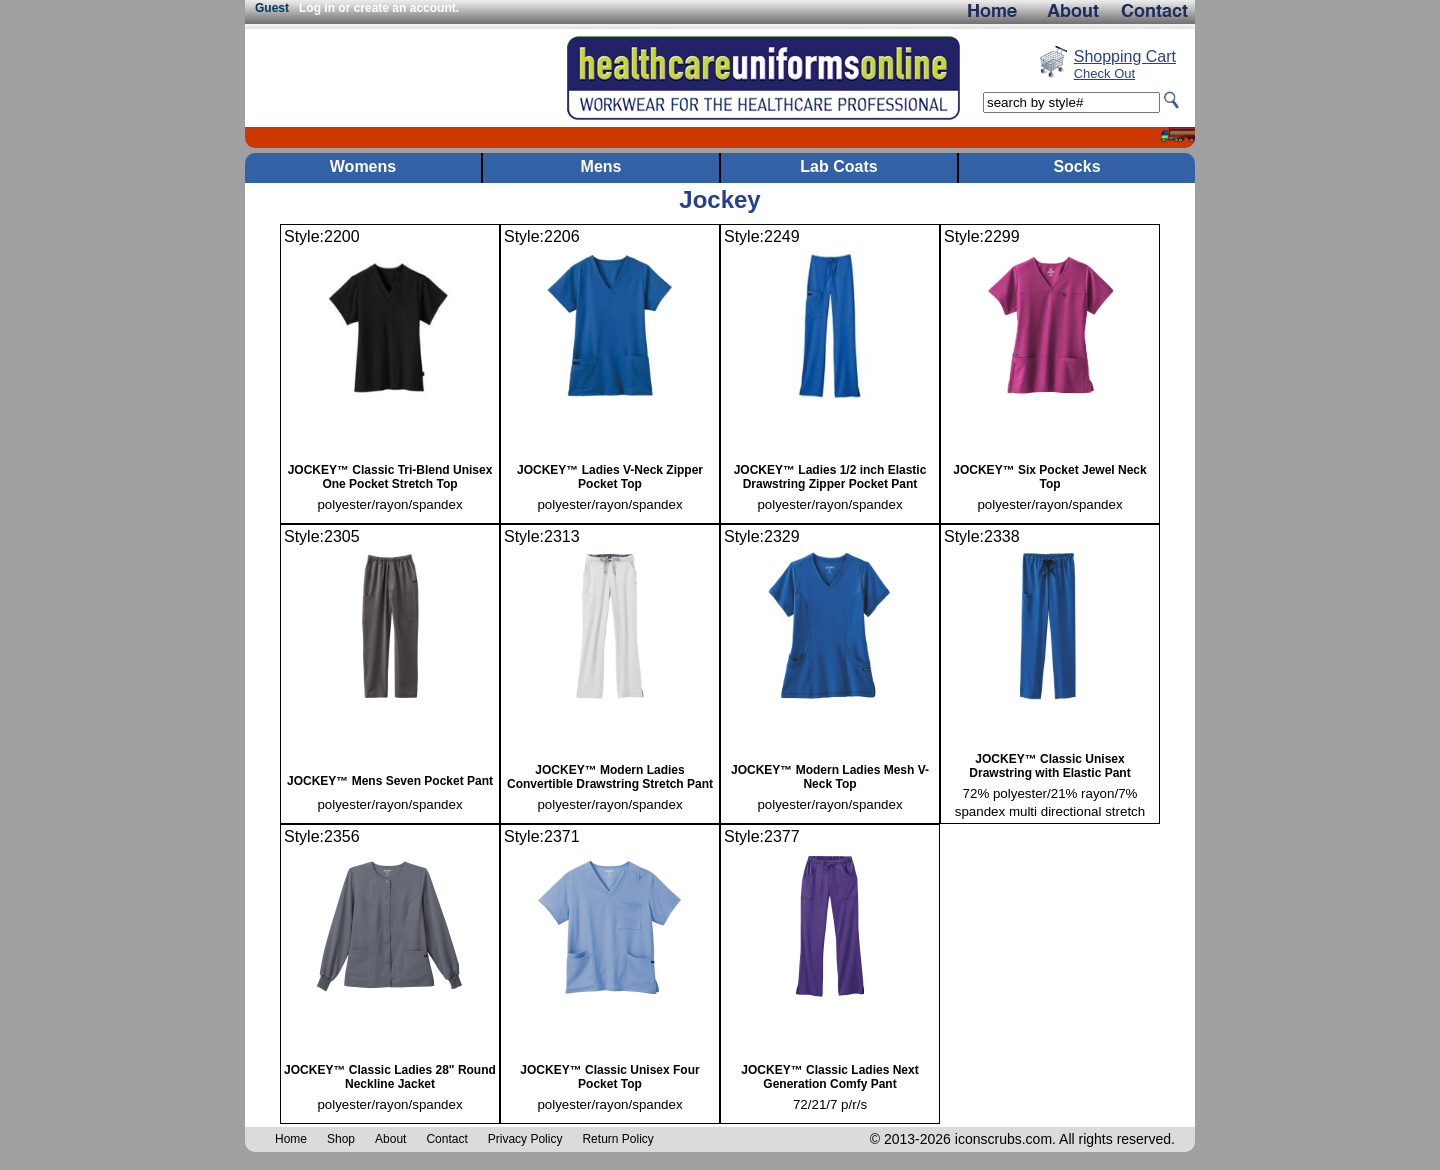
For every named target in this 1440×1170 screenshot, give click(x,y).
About (390, 1139)
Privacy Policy (525, 1139)
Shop (341, 1139)
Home (291, 1139)
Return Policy (617, 1139)
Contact (446, 1139)
